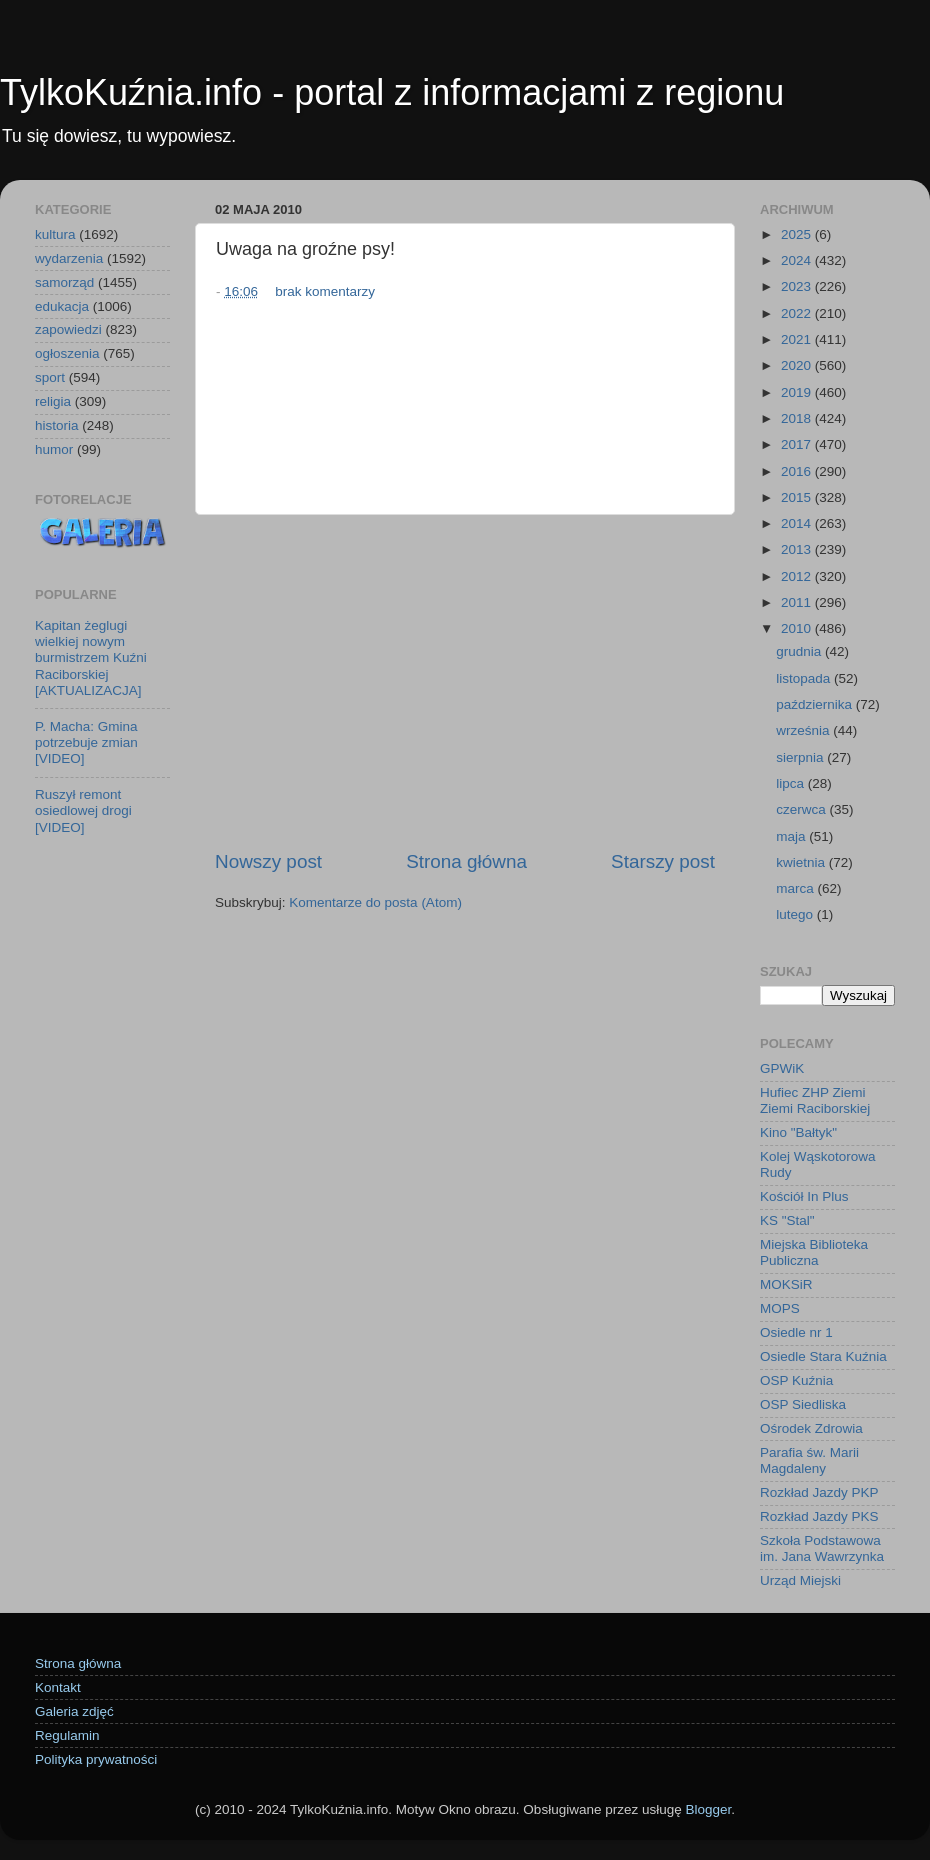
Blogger (708, 1809)
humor (54, 449)
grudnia (800, 651)
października (816, 704)
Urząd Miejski (800, 1580)
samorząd (64, 282)
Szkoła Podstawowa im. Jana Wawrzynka (822, 1548)
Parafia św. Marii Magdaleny (809, 1460)
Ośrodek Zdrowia (811, 1428)
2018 (798, 418)
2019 (798, 392)
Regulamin (67, 1735)
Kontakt (58, 1687)
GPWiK (782, 1068)
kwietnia (802, 862)
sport (50, 377)
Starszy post (663, 861)
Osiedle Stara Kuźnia (823, 1356)
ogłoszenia (67, 353)
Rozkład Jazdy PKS (819, 1516)
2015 (798, 497)
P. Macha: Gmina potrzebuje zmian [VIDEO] (86, 742)
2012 (798, 576)
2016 (798, 471)
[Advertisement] (465, 682)
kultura (55, 234)
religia (53, 401)
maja (792, 836)
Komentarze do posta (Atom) (375, 902)
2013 (798, 549)
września (804, 730)
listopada (805, 678)
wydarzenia (69, 258)
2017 (798, 444)
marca (796, 888)
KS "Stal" (787, 1220)
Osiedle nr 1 (796, 1332)
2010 (798, 628)
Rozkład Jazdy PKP (819, 1492)
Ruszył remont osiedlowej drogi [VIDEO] (83, 810)
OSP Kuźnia (796, 1380)
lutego (796, 914)
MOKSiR (786, 1284)
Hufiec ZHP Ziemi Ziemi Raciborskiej (815, 1100)
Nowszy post (268, 861)
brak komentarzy (325, 291)
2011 (798, 602)
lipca (792, 783)
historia (57, 425)
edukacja (62, 306)
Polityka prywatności (96, 1759)
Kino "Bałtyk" (798, 1132)
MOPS (780, 1308)
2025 (798, 234)
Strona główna (466, 861)
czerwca (802, 809)
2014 (798, 523)
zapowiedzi (68, 329)
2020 (798, 365)
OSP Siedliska (803, 1404)
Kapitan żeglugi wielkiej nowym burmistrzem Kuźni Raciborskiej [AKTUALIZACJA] (91, 658)
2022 (798, 313)
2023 (798, 286)
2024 (798, 260)
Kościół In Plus (804, 1196)
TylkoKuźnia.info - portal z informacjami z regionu (392, 92)
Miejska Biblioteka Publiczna (814, 1252)
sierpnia (801, 757)
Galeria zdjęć (74, 1711)
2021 (798, 339)
